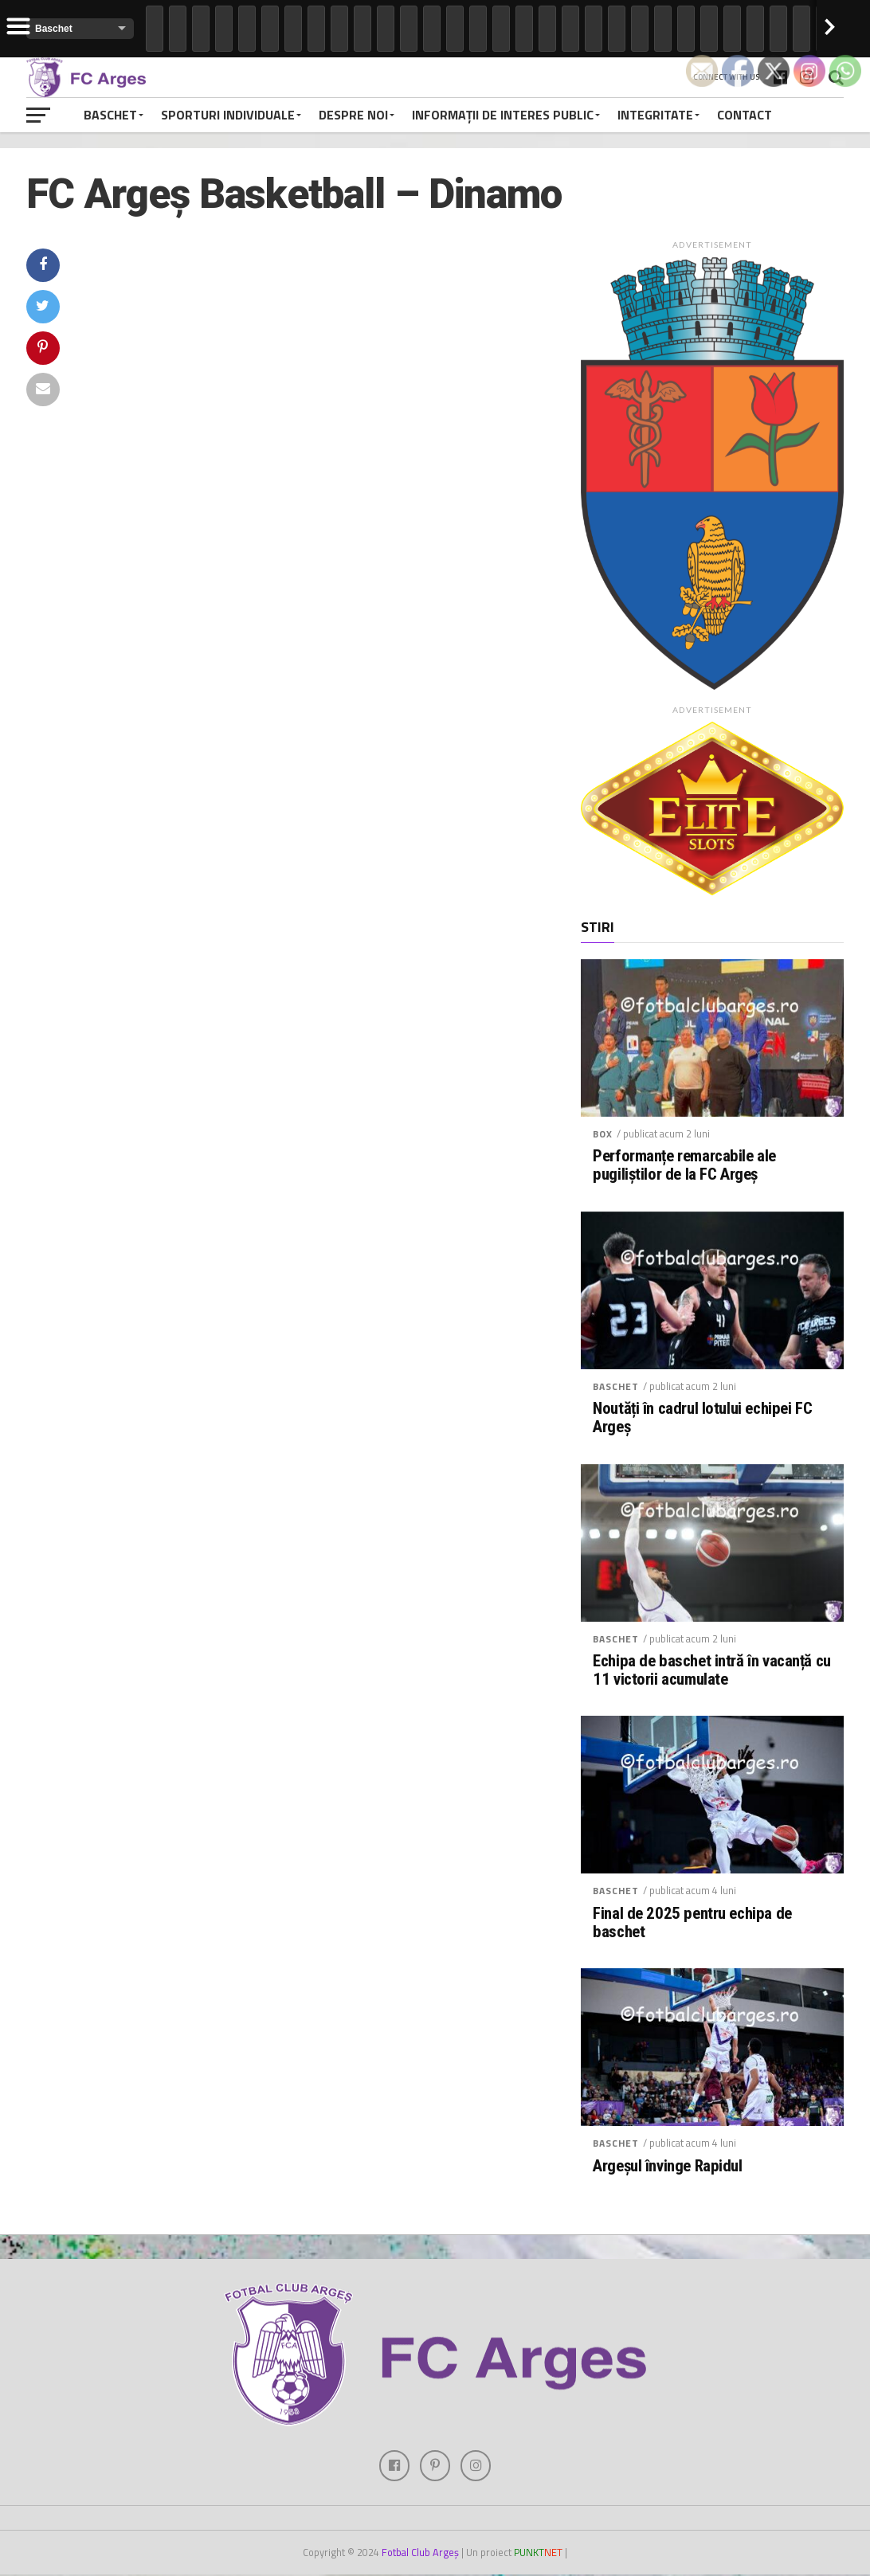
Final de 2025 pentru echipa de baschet (692, 1923)
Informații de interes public (503, 114)
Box (603, 1133)
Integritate (655, 114)
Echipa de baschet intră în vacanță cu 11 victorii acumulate (712, 1670)
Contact (744, 114)
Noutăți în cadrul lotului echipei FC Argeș (702, 1418)
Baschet (110, 114)
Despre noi (353, 114)
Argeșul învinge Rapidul (667, 2166)
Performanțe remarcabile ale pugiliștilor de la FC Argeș (684, 1165)
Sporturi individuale (228, 114)
